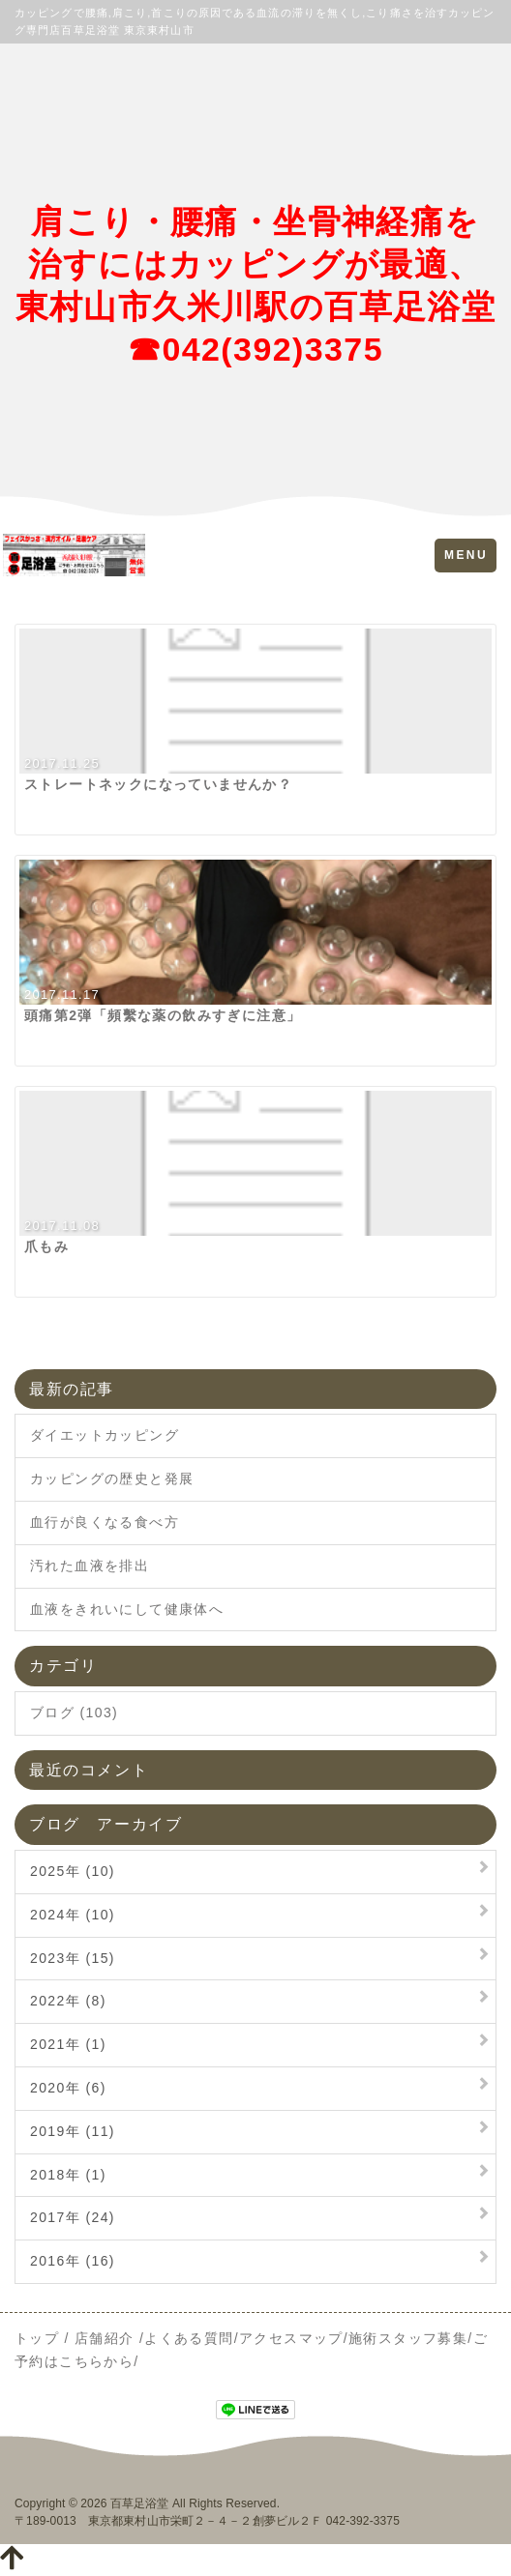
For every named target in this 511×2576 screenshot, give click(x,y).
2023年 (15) (72, 1958)
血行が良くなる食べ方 (104, 1522)
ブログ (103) (74, 1712)
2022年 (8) (68, 2000)
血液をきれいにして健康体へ (127, 1609)
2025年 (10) (72, 1871)
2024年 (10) (72, 1914)
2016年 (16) (72, 2261)
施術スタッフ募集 (407, 2338)
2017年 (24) (72, 2217)
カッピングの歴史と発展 (112, 1478)
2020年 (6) (68, 2087)
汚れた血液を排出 (89, 1565)
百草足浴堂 (139, 2503)
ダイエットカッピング (104, 1435)
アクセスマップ (291, 2338)
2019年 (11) (72, 2131)
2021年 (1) (68, 2044)
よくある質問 (188, 2338)
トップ (37, 2338)
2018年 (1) (68, 2174)
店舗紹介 (105, 2338)
